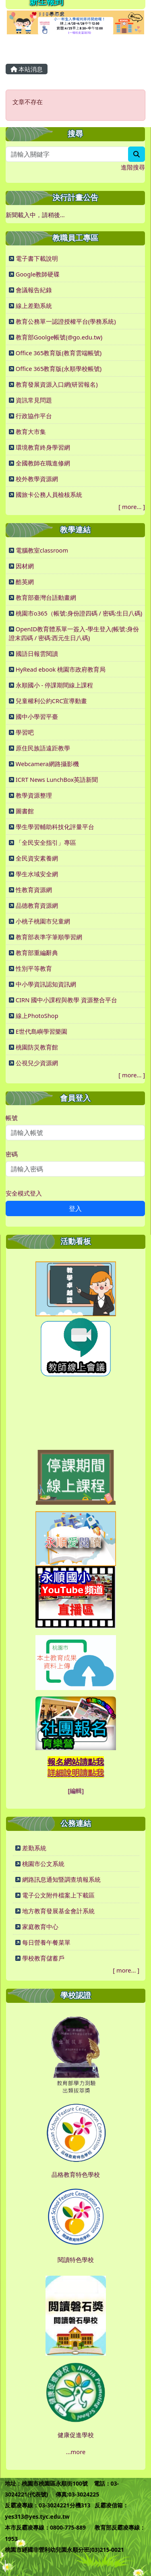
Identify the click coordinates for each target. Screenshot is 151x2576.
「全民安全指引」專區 (46, 842)
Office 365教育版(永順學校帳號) (58, 368)
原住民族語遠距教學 (43, 748)
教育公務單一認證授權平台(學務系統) (66, 321)
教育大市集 (31, 431)
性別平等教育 (34, 968)
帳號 (12, 1118)
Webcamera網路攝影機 (47, 764)
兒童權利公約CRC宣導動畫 (51, 701)
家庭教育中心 (40, 1927)
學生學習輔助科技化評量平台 (55, 827)
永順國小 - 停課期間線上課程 (54, 685)
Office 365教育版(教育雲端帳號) (58, 353)
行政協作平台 (34, 416)
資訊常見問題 (34, 400)
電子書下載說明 (37, 258)
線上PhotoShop (37, 1016)
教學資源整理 (34, 795)
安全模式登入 (24, 1193)
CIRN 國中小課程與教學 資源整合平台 (66, 1000)
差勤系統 (34, 1848)
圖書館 (25, 811)
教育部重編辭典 (37, 953)
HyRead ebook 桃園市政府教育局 (60, 669)
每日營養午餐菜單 (46, 1942)
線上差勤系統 (34, 306)
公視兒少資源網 (37, 1063)
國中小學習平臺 (37, 716)
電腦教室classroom (42, 550)
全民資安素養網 (37, 858)
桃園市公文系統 (43, 1864)
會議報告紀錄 (34, 290)
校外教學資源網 (37, 479)
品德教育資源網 (37, 905)
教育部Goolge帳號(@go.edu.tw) (59, 337)
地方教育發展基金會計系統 (58, 1911)
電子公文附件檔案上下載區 (58, 1895)
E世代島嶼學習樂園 (41, 1031)
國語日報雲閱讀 (37, 653)
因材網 (25, 566)
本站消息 (26, 69)
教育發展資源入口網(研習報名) (57, 384)
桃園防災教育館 (37, 1047)
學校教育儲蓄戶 (43, 1958)
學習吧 (25, 732)
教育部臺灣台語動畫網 (46, 597)
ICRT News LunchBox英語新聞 (57, 779)
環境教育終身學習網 (43, 447)
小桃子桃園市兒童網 (43, 921)
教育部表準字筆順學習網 (49, 937)
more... (131, 507)
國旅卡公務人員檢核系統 (49, 494)
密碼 (12, 1154)
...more (75, 2452)
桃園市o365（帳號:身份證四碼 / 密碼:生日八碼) (79, 613)
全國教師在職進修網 (43, 463)
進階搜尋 (133, 167)
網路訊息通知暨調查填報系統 (61, 1879)
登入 (75, 1208)
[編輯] (76, 1790)
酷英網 (25, 582)
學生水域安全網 (37, 874)
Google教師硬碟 (38, 274)
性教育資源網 (34, 890)
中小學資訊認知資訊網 (46, 984)
